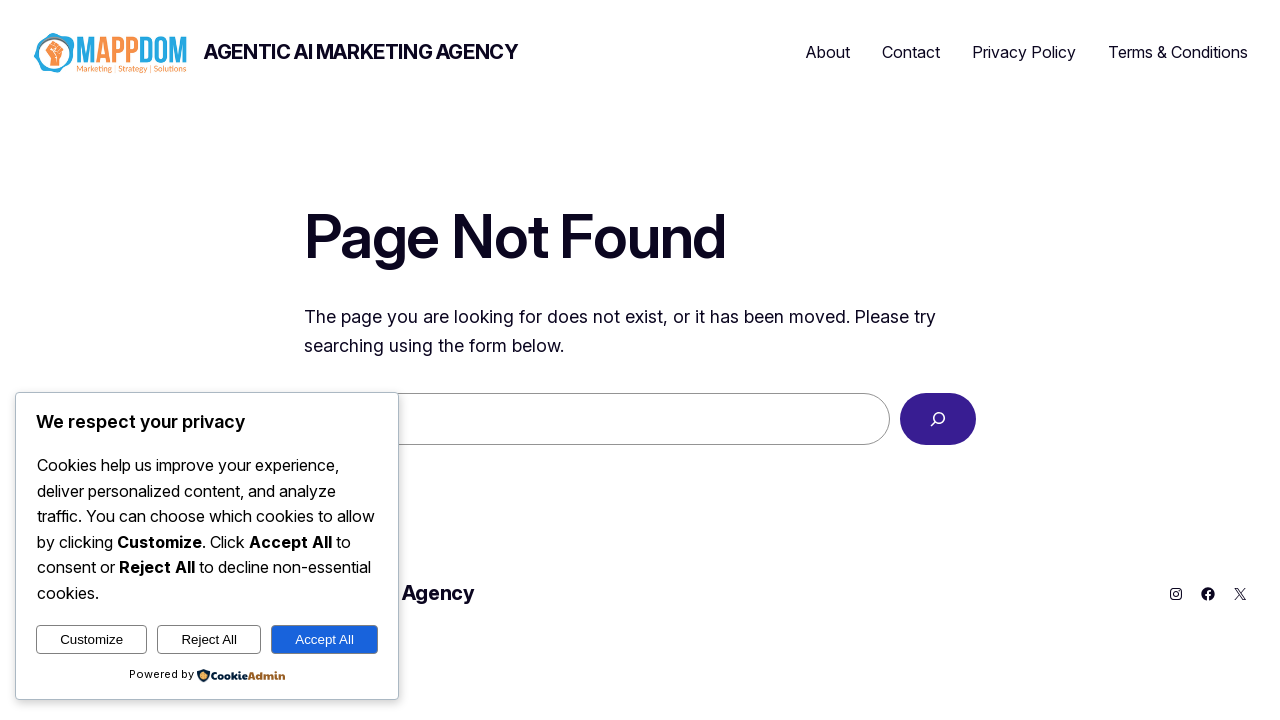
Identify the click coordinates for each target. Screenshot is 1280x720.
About (828, 52)
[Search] (938, 419)
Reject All (209, 639)
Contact (911, 52)
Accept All (324, 639)
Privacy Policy (1024, 52)
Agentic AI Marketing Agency (361, 52)
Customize (91, 639)
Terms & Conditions (1178, 52)
